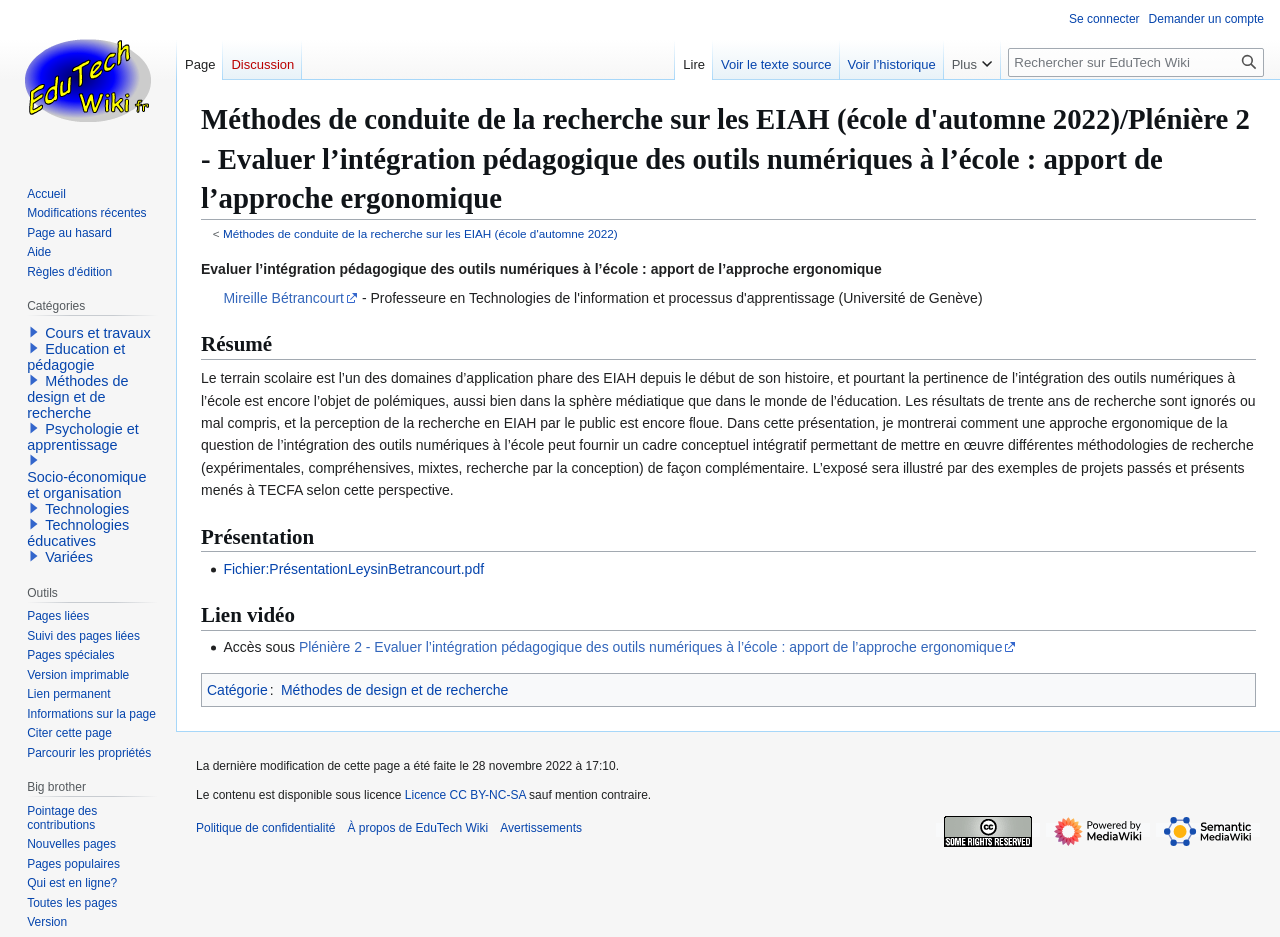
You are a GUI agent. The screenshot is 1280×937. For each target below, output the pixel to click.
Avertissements (541, 828)
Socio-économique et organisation (86, 485)
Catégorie (237, 690)
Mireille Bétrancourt (283, 298)
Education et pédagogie (76, 357)
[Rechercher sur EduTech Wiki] (1136, 62)
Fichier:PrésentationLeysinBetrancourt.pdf (353, 569)
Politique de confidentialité (265, 828)
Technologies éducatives (78, 533)
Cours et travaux (98, 333)
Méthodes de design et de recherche (394, 690)
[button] (34, 332)
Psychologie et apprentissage (83, 437)
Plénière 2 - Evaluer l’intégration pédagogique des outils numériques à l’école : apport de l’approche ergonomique (651, 647)
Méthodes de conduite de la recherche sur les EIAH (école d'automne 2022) (420, 233)
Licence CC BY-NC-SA (465, 795)
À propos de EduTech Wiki (417, 828)
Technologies (87, 509)
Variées (69, 557)
